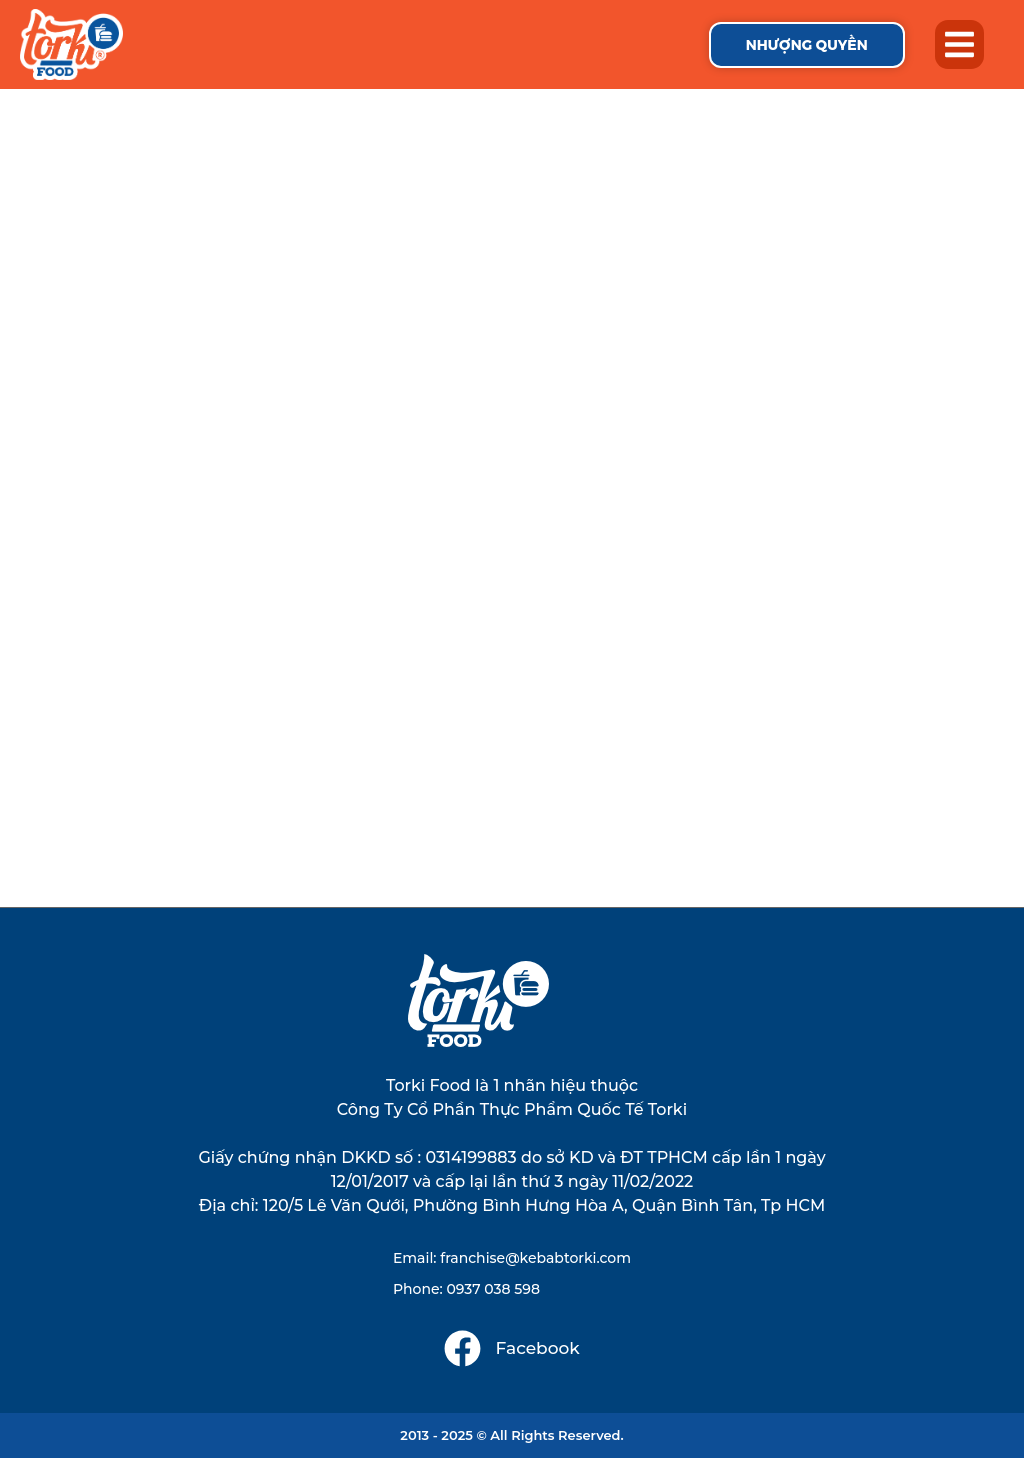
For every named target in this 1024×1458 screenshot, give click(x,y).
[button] (960, 45)
